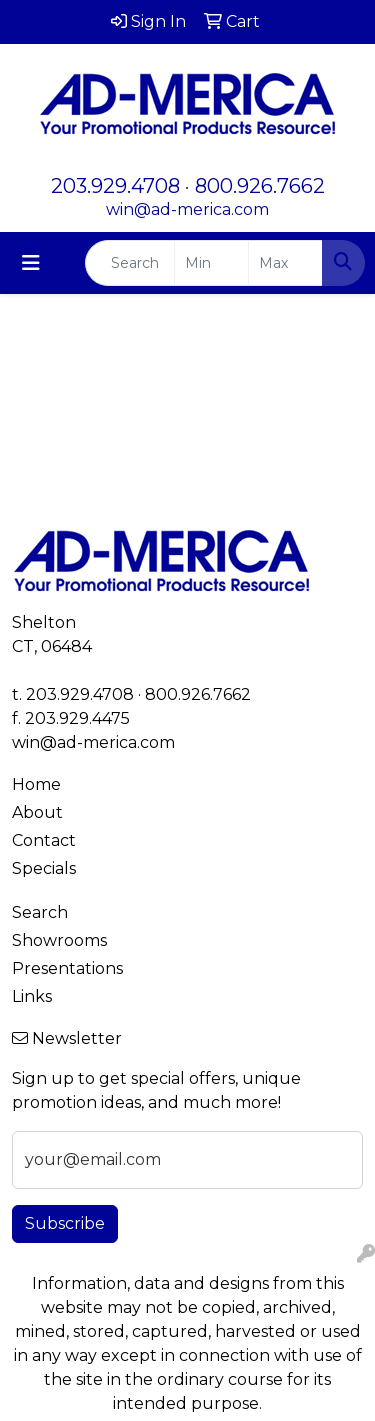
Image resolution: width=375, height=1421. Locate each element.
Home (36, 784)
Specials (44, 868)
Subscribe (65, 1223)
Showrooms (59, 940)
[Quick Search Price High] (285, 263)
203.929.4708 (115, 186)
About (37, 812)
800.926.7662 (260, 186)
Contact (44, 840)
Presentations (67, 968)
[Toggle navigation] (31, 263)
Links (32, 996)
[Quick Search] (130, 263)
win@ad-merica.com (187, 209)
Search (40, 912)
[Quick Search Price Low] (211, 263)
